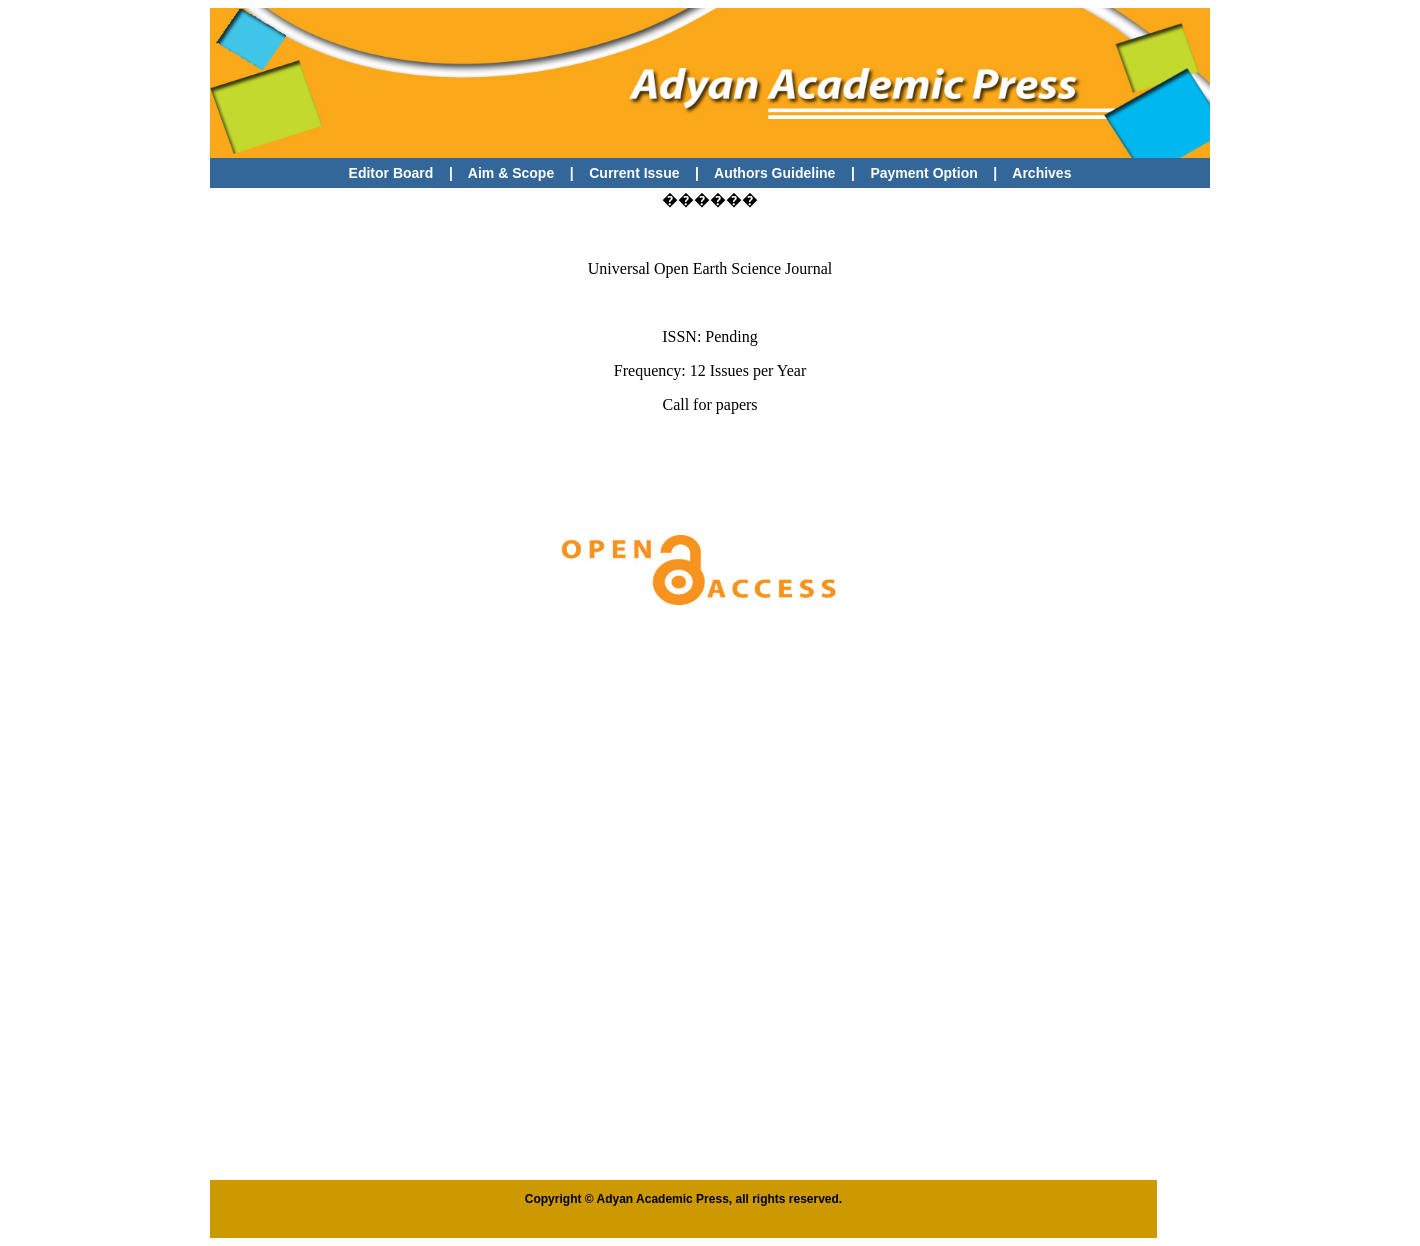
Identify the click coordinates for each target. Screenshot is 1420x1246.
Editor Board (391, 173)
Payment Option (923, 173)
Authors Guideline (774, 173)
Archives (1041, 173)
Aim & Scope (511, 173)
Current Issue (636, 173)
